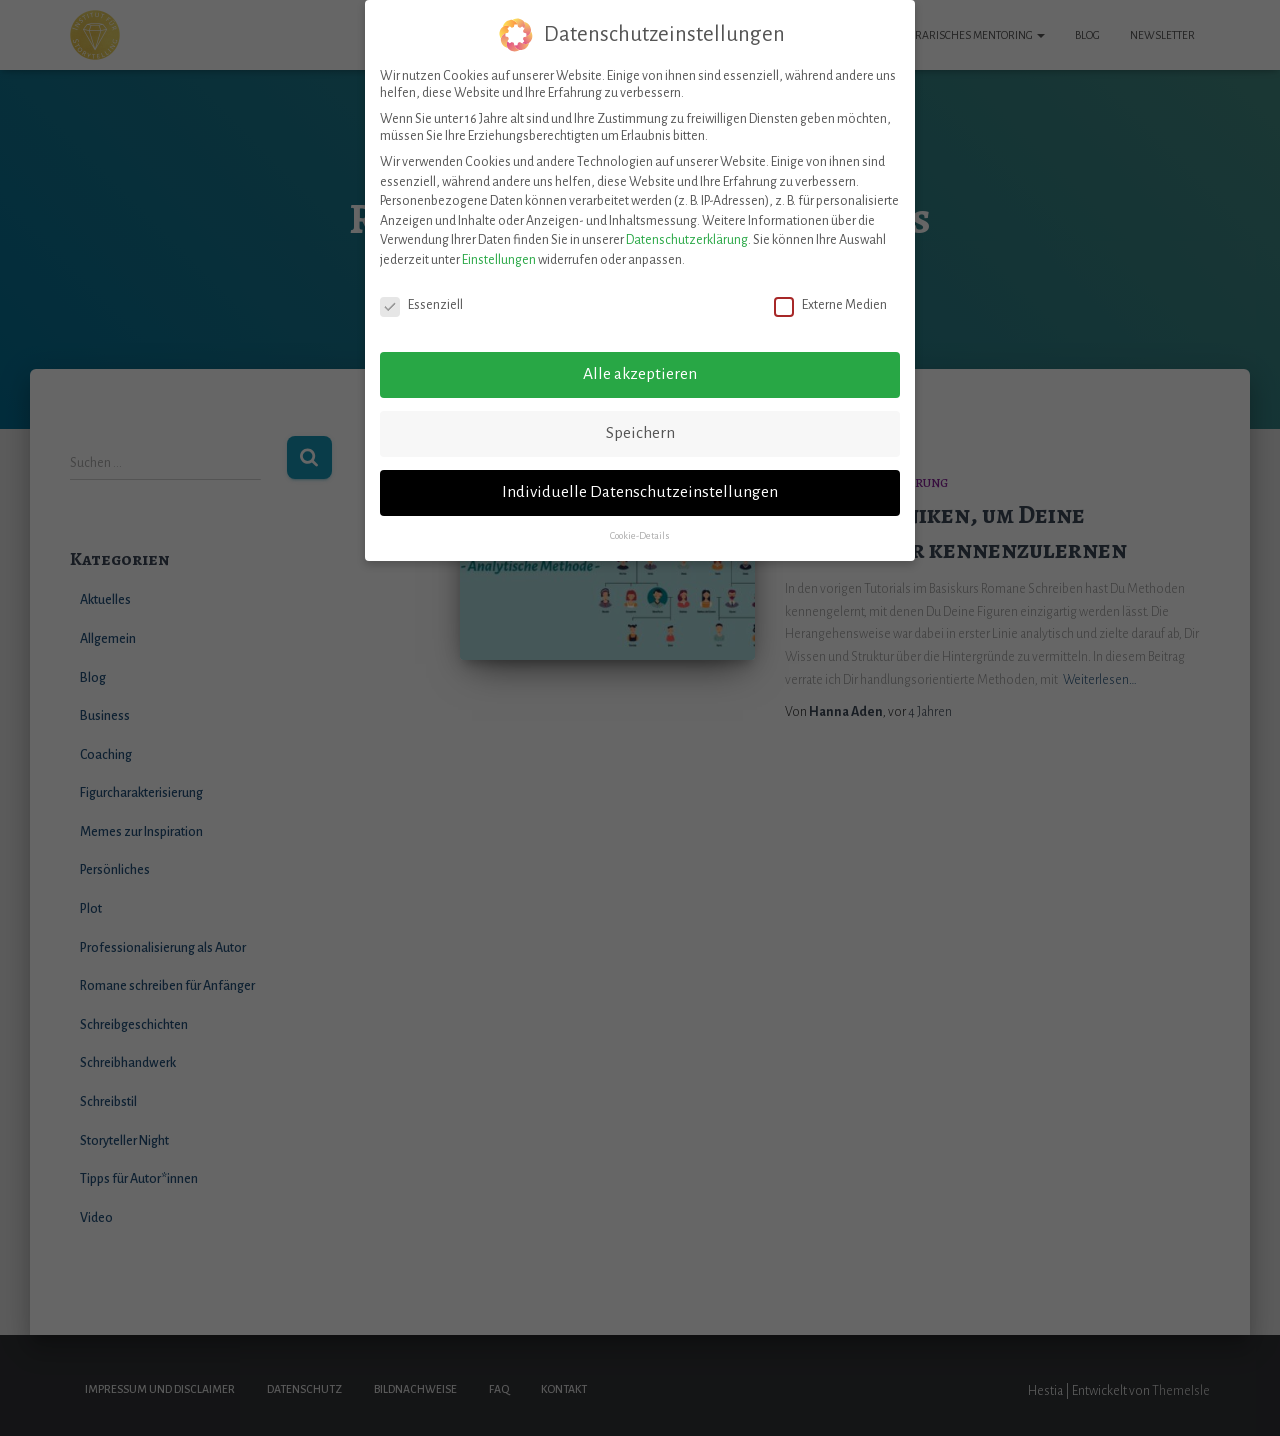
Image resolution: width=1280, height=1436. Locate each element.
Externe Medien (830, 293)
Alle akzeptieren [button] (640, 363)
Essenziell (421, 293)
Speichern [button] (640, 422)
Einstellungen (499, 249)
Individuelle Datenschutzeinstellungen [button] (640, 481)
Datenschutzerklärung (687, 229)
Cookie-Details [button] (640, 525)
